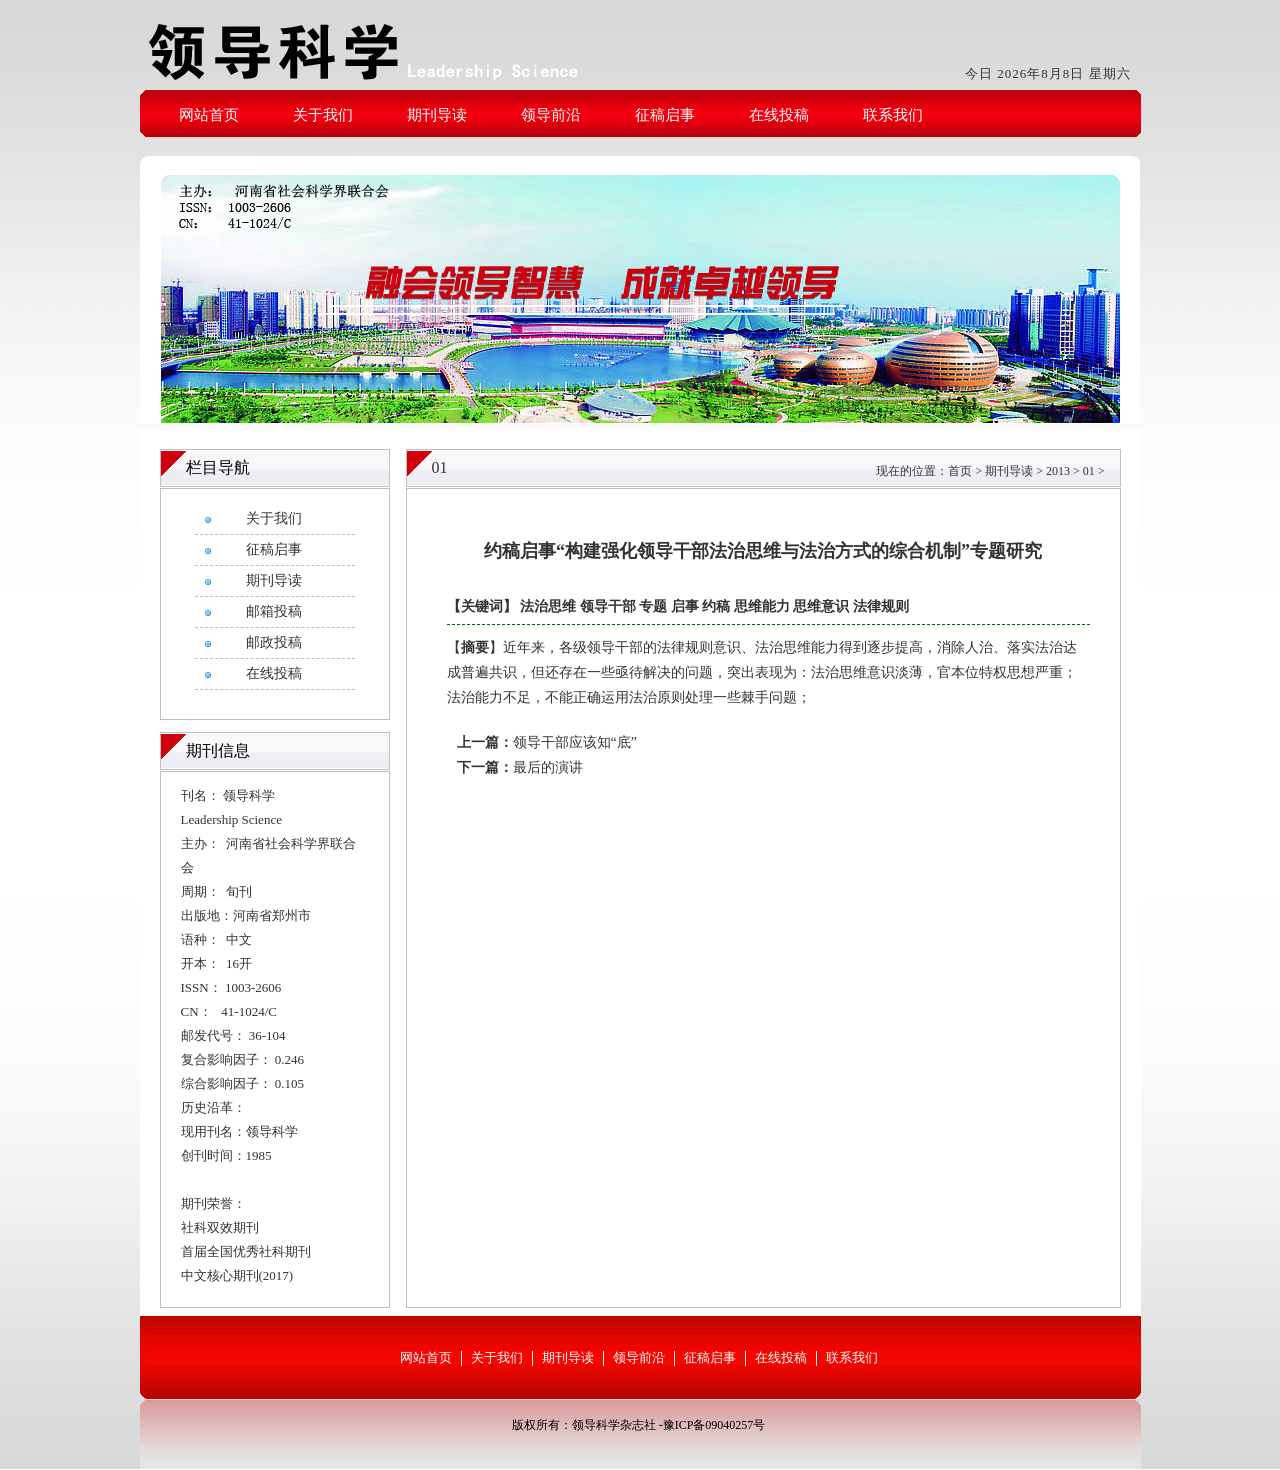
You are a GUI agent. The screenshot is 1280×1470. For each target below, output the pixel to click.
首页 (960, 471)
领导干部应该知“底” (575, 742)
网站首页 (209, 115)
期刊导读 (437, 115)
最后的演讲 (548, 767)
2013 (1058, 471)
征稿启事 (665, 115)
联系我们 (893, 115)
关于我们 (323, 115)
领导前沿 (551, 115)
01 (1089, 471)
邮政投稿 (274, 642)
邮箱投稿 (274, 611)
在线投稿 (779, 115)
